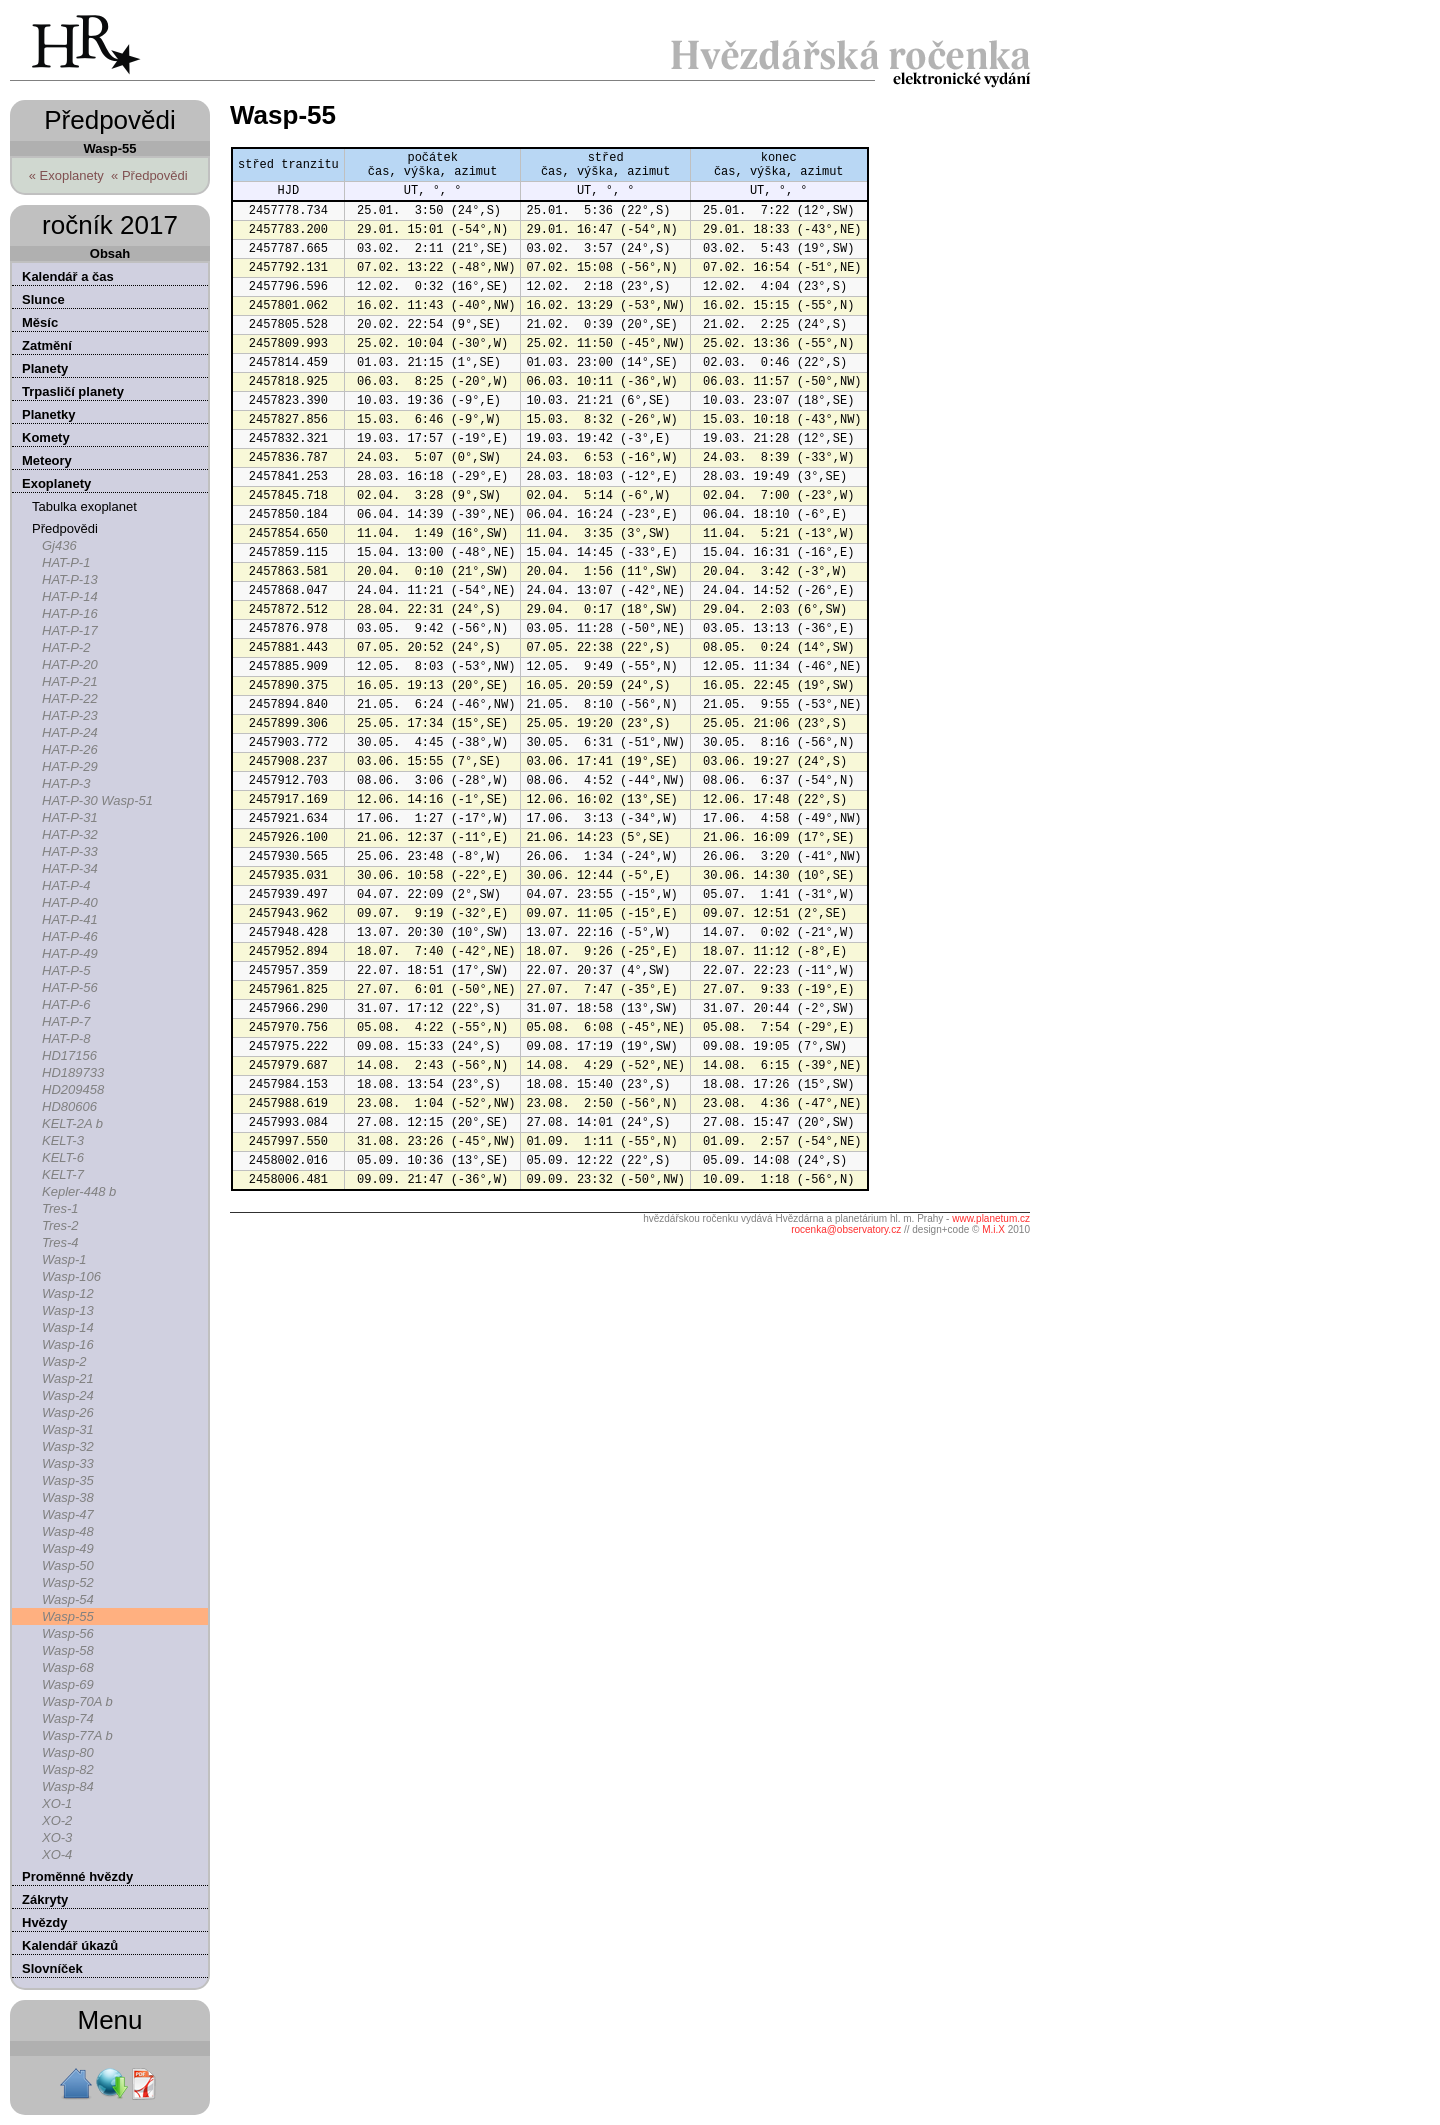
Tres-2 (60, 1225)
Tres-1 (60, 1208)
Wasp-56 (68, 1633)
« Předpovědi (149, 175)
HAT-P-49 (70, 953)
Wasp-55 (68, 1616)
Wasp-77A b (77, 1735)
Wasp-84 (68, 1786)
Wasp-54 (68, 1599)
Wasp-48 (68, 1531)
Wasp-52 (68, 1582)
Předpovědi (65, 528)
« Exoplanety (66, 175)
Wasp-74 (68, 1718)
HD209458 (73, 1089)
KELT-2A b (72, 1123)
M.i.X (993, 1229)
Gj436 (59, 545)
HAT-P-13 (70, 579)
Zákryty (45, 1899)
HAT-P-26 (70, 749)
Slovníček (52, 1968)
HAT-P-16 (70, 613)
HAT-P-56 (70, 987)
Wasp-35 (68, 1480)
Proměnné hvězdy (77, 1876)
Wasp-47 (68, 1514)
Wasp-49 (68, 1548)
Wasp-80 (68, 1752)
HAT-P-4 (66, 885)
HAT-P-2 (66, 647)
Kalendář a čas (68, 276)
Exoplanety (56, 483)
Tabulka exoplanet (84, 506)
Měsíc (40, 322)
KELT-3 (63, 1140)
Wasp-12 (68, 1293)
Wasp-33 (68, 1463)
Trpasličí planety (73, 391)
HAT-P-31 (70, 817)
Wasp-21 (68, 1378)
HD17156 (69, 1055)
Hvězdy (45, 1922)
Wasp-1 (64, 1259)
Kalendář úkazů (70, 1945)
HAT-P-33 (70, 851)
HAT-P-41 (70, 919)
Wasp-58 (68, 1650)
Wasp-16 (68, 1344)
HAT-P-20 (70, 664)
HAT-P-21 (70, 681)
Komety (46, 437)
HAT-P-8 (66, 1038)
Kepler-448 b (79, 1191)
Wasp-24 (68, 1395)
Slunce (43, 299)
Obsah (110, 253)
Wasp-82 (68, 1769)
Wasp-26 (68, 1412)
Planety (45, 368)
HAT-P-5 (66, 970)
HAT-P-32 (70, 834)
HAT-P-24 (70, 732)
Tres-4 (60, 1242)
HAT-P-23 (70, 715)
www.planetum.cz (991, 1218)
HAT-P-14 (70, 596)
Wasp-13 (68, 1310)
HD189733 (73, 1072)
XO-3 (57, 1837)
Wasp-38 (68, 1497)
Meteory (47, 460)
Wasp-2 (64, 1361)
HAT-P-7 (66, 1021)
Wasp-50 (68, 1565)
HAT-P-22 (70, 698)
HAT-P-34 (70, 868)
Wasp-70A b (77, 1701)
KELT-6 (63, 1157)
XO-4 (57, 1854)
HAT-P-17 (70, 630)
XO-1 (57, 1803)
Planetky (48, 414)
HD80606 (69, 1106)
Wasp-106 (71, 1276)
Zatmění (47, 345)
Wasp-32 (68, 1446)
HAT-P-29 (70, 766)
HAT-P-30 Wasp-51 (97, 800)
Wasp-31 (68, 1429)
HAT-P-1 (66, 562)
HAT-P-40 (70, 902)
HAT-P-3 (66, 783)
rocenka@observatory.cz (846, 1229)
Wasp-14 (68, 1327)
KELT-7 (63, 1174)
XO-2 (57, 1820)
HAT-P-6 (66, 1004)
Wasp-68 (68, 1667)
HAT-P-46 (70, 936)
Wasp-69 (68, 1684)
